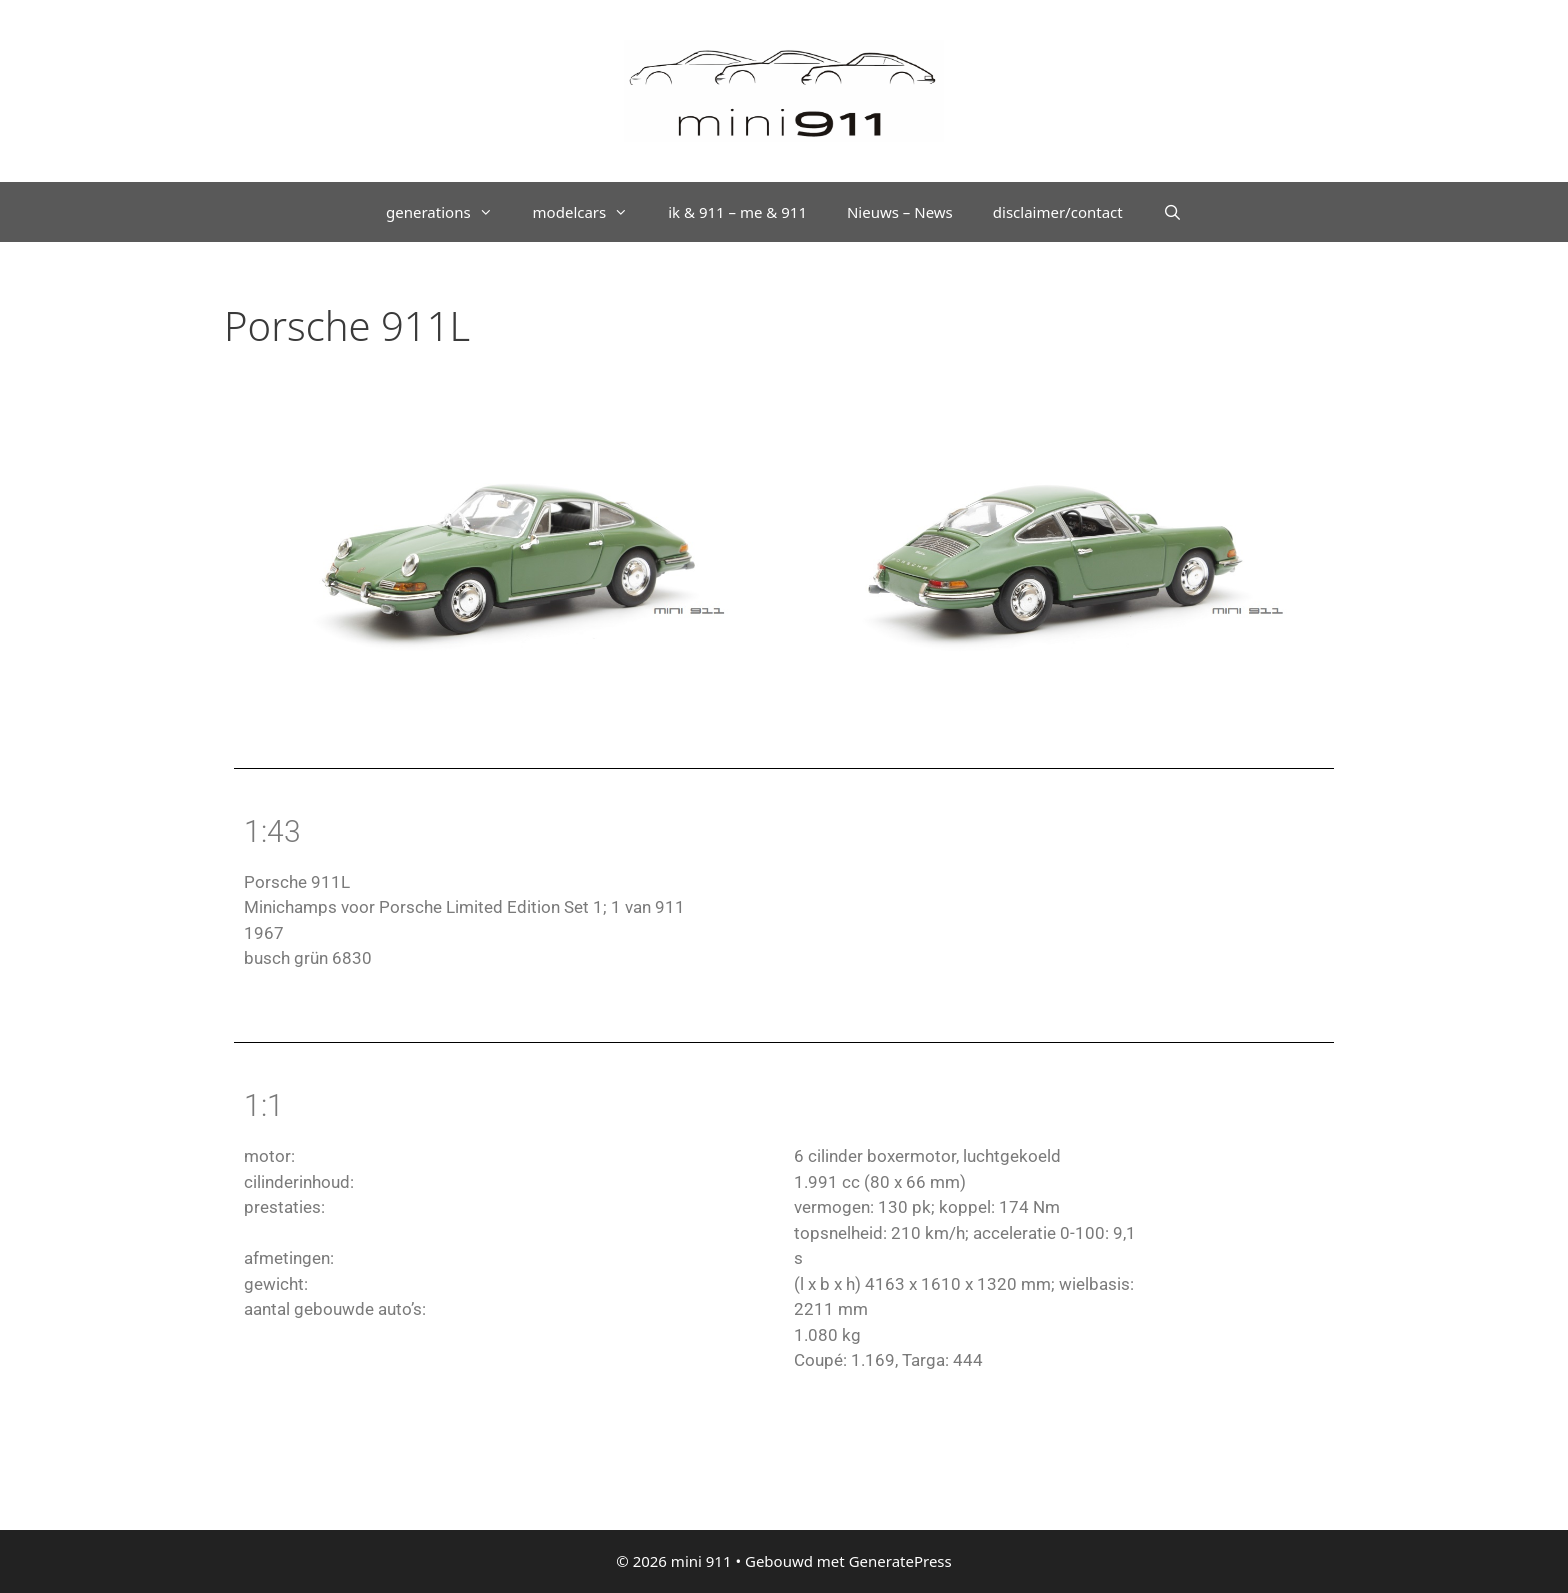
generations (449, 212)
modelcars (591, 212)
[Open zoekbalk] (1172, 212)
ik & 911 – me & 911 (737, 212)
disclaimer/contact (1058, 212)
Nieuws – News (900, 212)
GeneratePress (900, 1561)
